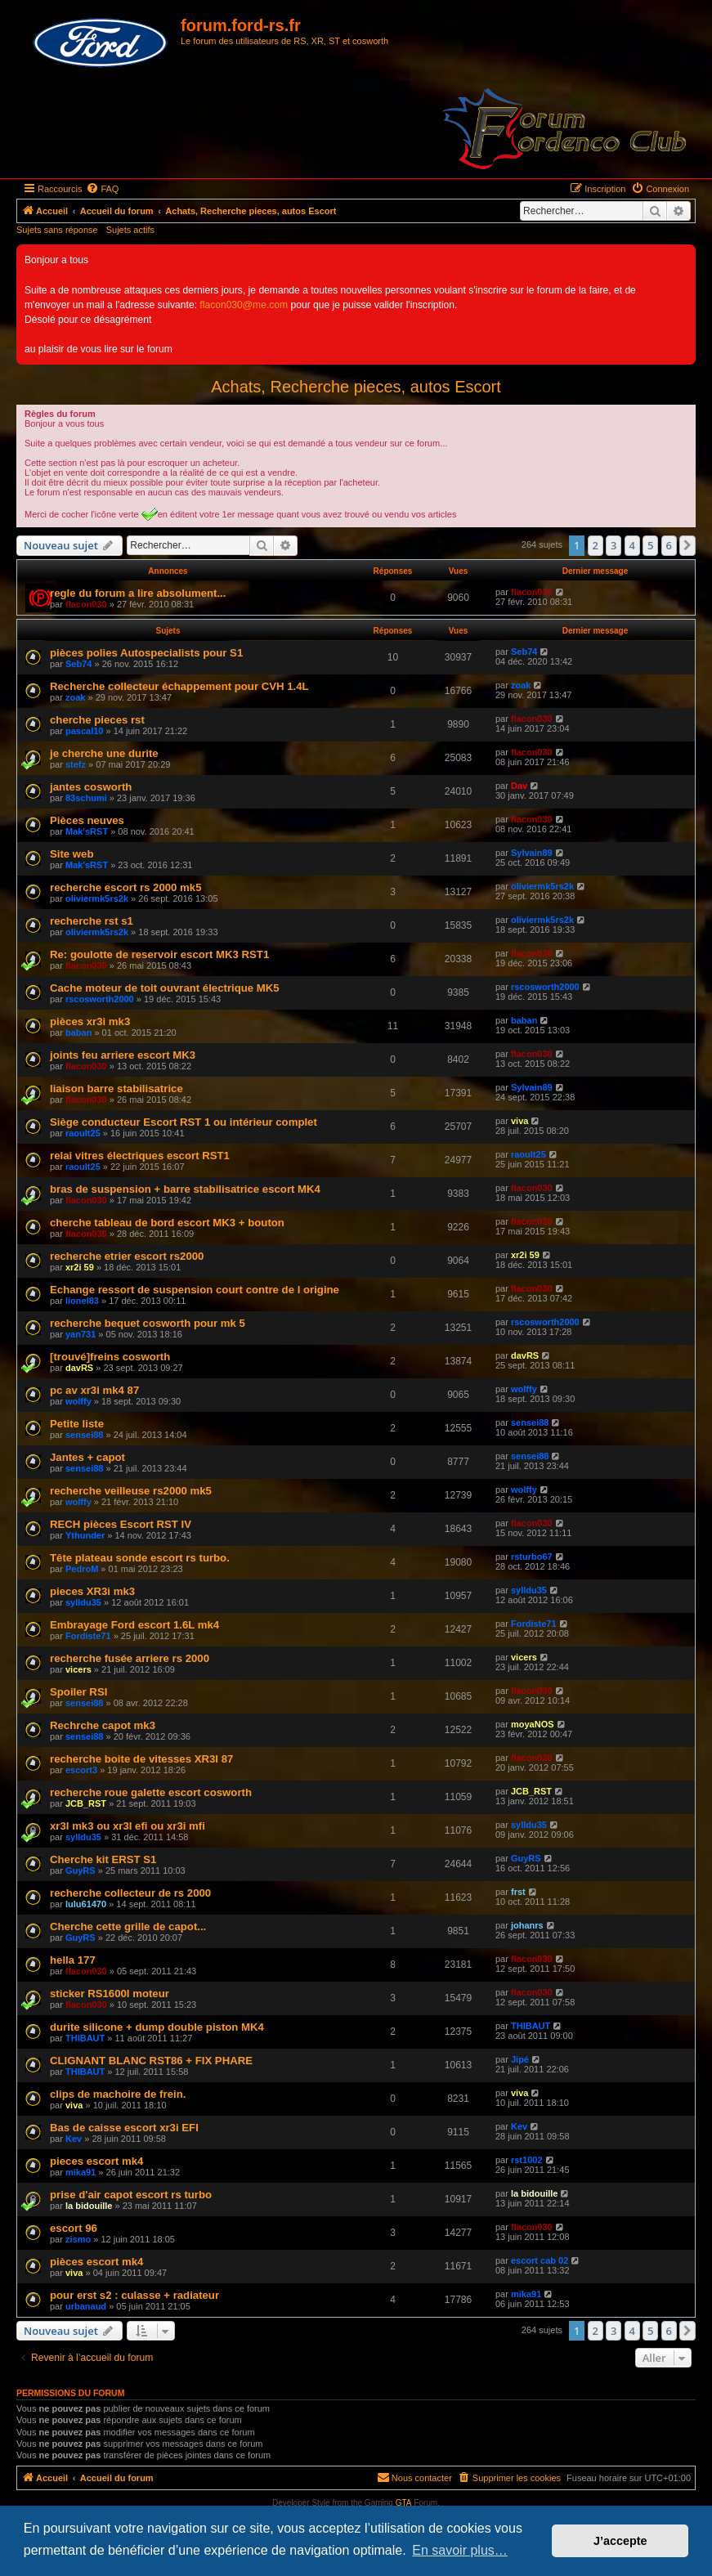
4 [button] (632, 545)
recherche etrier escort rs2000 (127, 1256)
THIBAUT (85, 2038)
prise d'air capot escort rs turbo (131, 2194)
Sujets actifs (130, 230)
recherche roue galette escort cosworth (151, 1792)
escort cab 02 (539, 2260)
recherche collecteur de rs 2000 (130, 1893)
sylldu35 (83, 1602)
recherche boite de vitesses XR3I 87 (141, 1759)
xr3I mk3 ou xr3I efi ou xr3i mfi (127, 1826)
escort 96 (73, 2228)
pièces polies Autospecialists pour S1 (146, 653)
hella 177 (73, 1960)
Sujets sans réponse (57, 230)
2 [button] (595, 545)
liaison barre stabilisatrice (116, 1088)
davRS (79, 1368)
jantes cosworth (91, 787)
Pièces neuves (87, 820)
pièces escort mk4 (96, 2262)
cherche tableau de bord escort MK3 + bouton (167, 1222)
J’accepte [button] (620, 2540)
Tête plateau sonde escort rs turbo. (140, 1558)
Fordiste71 (88, 1636)
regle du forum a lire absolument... (138, 593)
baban (78, 1032)
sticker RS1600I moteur (109, 1993)
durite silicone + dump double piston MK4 (157, 2027)
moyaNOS (532, 1724)
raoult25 (83, 1133)
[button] (687, 545)
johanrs (527, 1925)
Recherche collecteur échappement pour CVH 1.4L (179, 686)
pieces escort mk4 (96, 2161)
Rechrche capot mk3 (102, 1725)
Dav (519, 786)
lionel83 (82, 1301)
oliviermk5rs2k (96, 898)
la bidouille (88, 2206)
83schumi (86, 798)
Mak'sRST (86, 831)
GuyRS (80, 1870)
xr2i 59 (79, 1267)
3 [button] (613, 545)
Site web (72, 854)
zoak (75, 697)
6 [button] (669, 545)
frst (518, 1892)
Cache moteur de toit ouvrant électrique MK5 (165, 988)
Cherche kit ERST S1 (103, 1859)
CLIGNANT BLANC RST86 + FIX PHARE (151, 2060)
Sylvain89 (532, 853)
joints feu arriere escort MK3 (122, 1055)
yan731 (80, 1334)
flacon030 (86, 604)
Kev (73, 2139)
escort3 (81, 1770)
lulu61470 (85, 1904)
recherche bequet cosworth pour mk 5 (147, 1323)
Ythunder (85, 1535)
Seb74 (78, 664)
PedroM (81, 1569)
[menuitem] (102, 189)
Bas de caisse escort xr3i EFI (124, 2127)
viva (519, 1121)
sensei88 (84, 1435)
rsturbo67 (532, 1556)
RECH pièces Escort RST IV (120, 1524)
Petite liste (77, 1424)
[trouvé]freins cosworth (110, 1357)
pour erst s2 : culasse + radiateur (134, 2295)
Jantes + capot (87, 1457)
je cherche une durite (104, 753)
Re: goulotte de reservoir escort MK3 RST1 (159, 954)
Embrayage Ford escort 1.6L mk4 (134, 1625)
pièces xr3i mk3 (90, 1021)
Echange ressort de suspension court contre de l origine (194, 1290)
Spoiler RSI (78, 1692)
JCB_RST (85, 1803)
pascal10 (84, 731)
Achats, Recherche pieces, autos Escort (356, 387)
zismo (78, 2239)
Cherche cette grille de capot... (128, 1926)
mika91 (80, 2172)
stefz (75, 764)
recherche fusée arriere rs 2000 (129, 1658)
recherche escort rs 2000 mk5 (125, 887)
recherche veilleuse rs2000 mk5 (131, 1491)
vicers (78, 1669)
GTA (404, 2502)
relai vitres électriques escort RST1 (140, 1155)
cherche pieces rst (97, 720)
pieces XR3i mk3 (92, 1591)
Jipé (520, 2059)
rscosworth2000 (99, 999)
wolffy (78, 1401)
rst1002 (527, 2160)
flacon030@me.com (243, 305)
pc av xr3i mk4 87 (94, 1390)
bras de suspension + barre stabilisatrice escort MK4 (185, 1189)
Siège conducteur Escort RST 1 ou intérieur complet (183, 1122)
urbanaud (85, 2306)
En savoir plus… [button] (460, 2550)
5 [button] (650, 545)
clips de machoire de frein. (118, 2094)
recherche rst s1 (91, 921)
